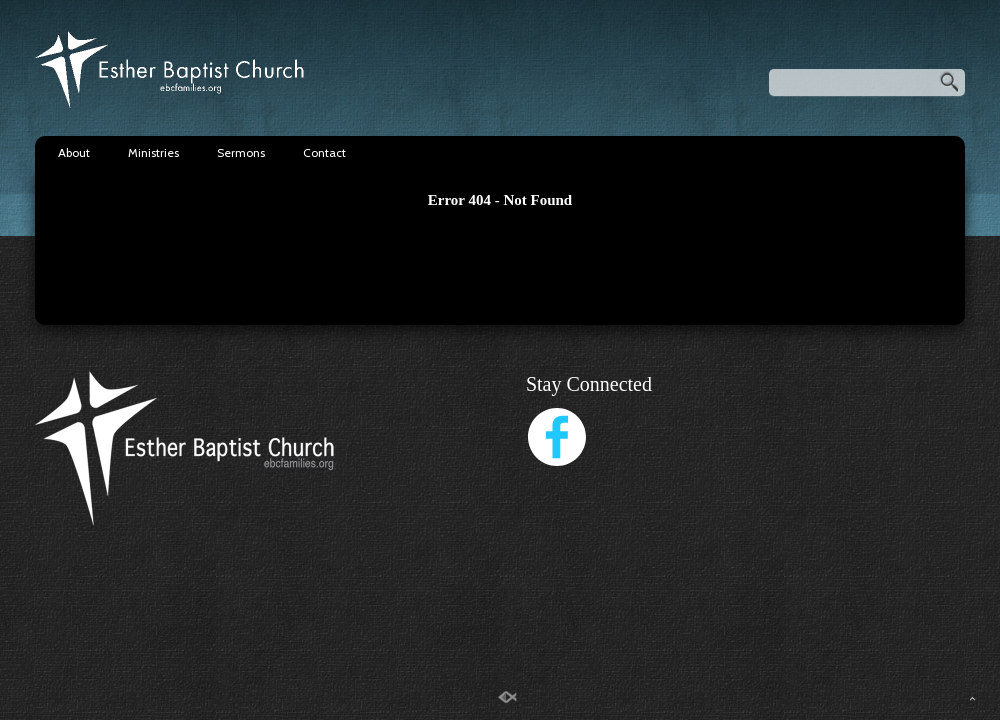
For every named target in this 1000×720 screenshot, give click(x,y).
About (74, 152)
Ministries (153, 152)
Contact (324, 152)
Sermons (241, 152)
